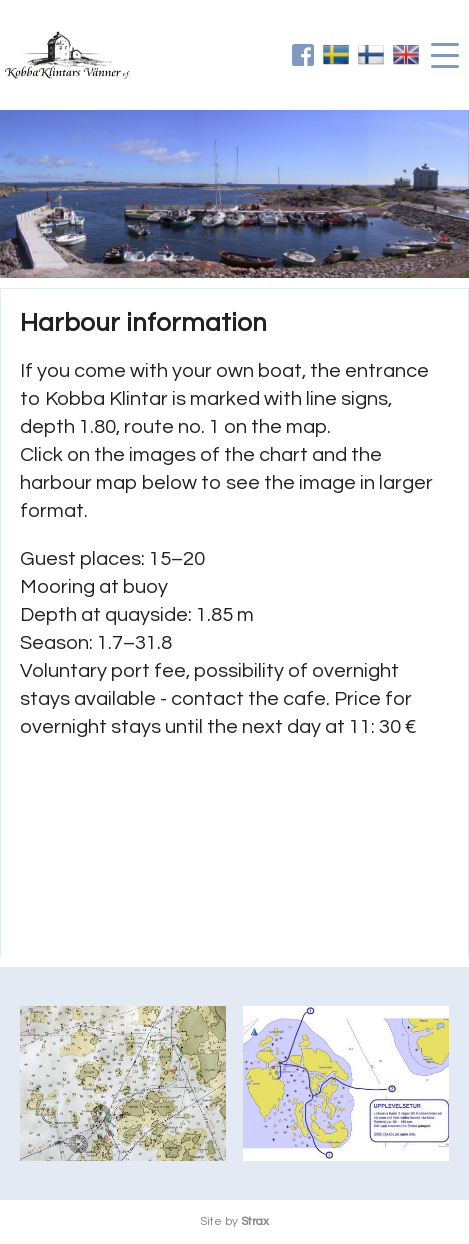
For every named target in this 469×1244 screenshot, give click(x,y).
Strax (255, 1221)
